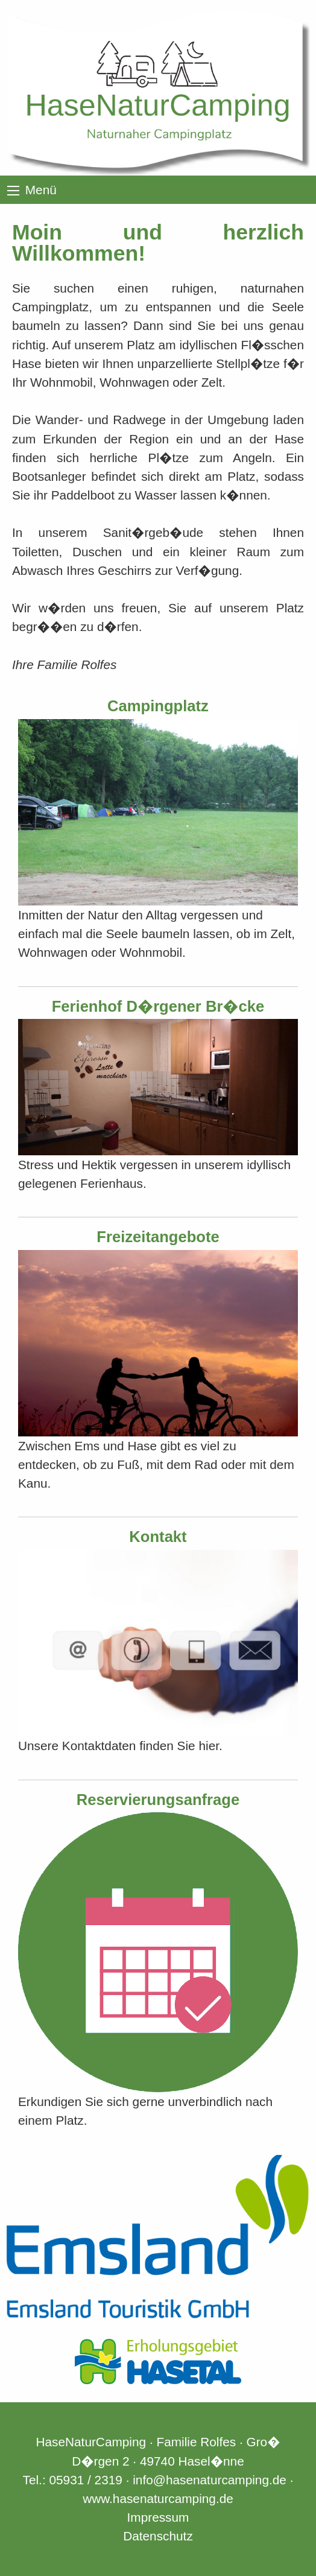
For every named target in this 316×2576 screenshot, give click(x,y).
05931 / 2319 (85, 2480)
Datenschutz (158, 2536)
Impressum (158, 2517)
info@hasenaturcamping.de (209, 2480)
